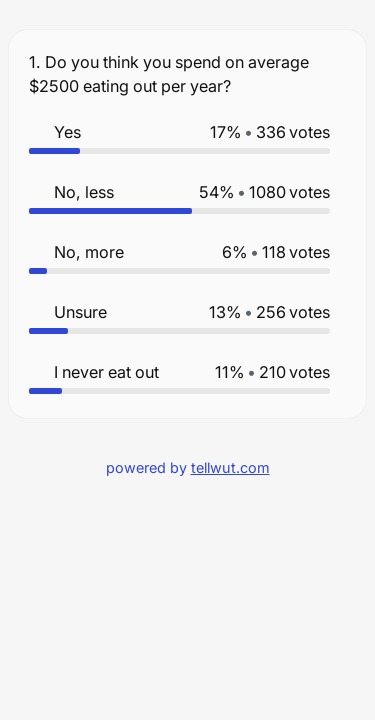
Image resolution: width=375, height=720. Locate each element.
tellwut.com (230, 467)
